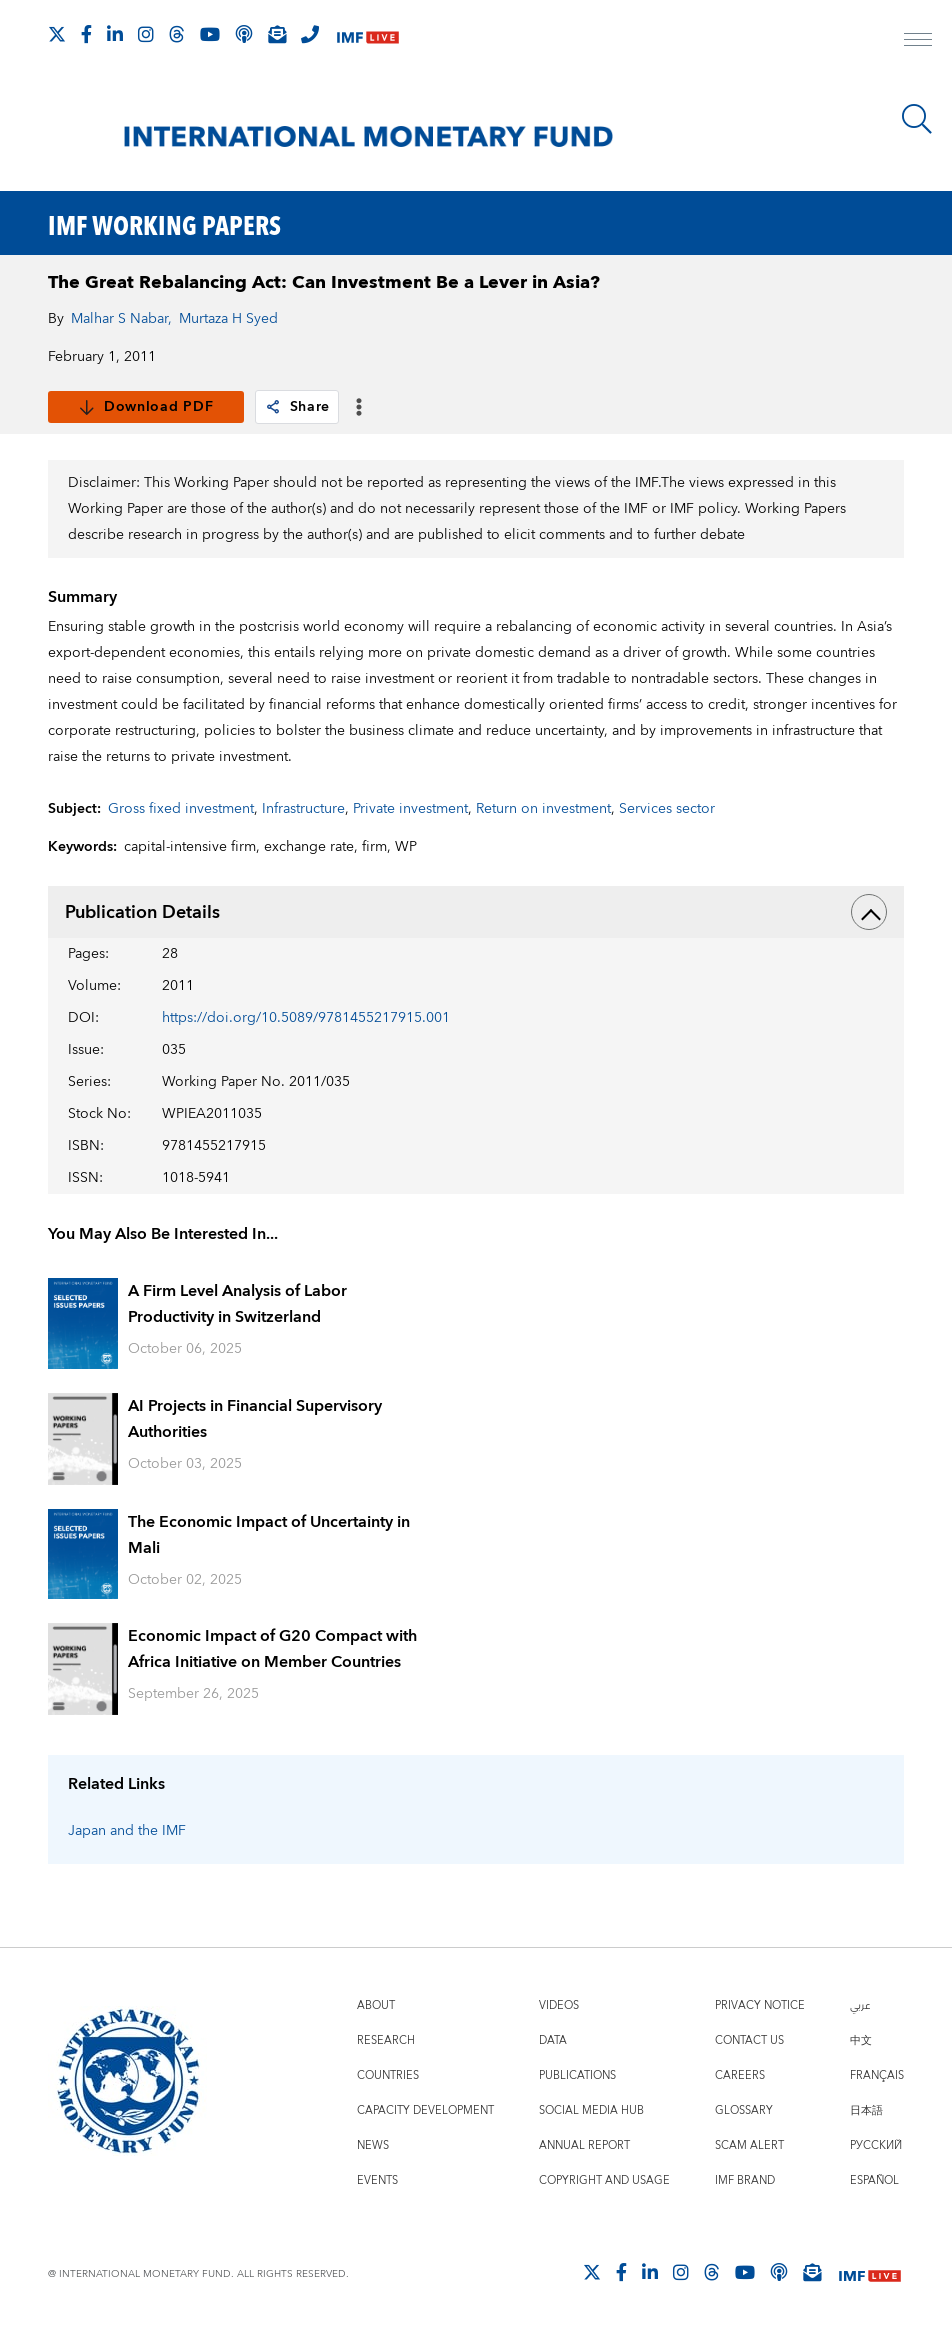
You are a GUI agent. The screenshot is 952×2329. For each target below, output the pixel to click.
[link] (273, 407)
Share (297, 407)
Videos (559, 2005)
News (373, 2145)
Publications (577, 2075)
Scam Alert (749, 2145)
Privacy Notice (760, 2005)
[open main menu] (918, 42)
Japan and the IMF (127, 1831)
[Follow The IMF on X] (57, 34)
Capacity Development (425, 2110)
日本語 (866, 2110)
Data (553, 2040)
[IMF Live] (368, 35)
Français (877, 2075)
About (376, 2005)
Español (874, 2180)
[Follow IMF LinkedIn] (115, 34)
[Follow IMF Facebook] (86, 34)
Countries (388, 2075)
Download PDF (145, 407)
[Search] (917, 119)
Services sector (667, 809)
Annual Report (584, 2145)
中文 (861, 2040)
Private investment (410, 809)
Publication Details (476, 912)
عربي (860, 2005)
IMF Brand (745, 2180)
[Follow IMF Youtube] (210, 34)
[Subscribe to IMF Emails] (277, 34)
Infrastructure (303, 809)
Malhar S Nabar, (121, 319)
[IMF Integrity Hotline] (310, 34)
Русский (876, 2145)
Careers (740, 2075)
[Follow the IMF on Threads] (177, 34)
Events (377, 2180)
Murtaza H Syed (228, 319)
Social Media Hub (591, 2110)
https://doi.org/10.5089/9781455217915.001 (306, 1018)
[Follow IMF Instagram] (146, 34)
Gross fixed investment (181, 809)
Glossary (744, 2110)
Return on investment (543, 809)
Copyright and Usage (604, 2180)
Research (386, 2040)
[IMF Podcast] (244, 34)
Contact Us (749, 2040)
